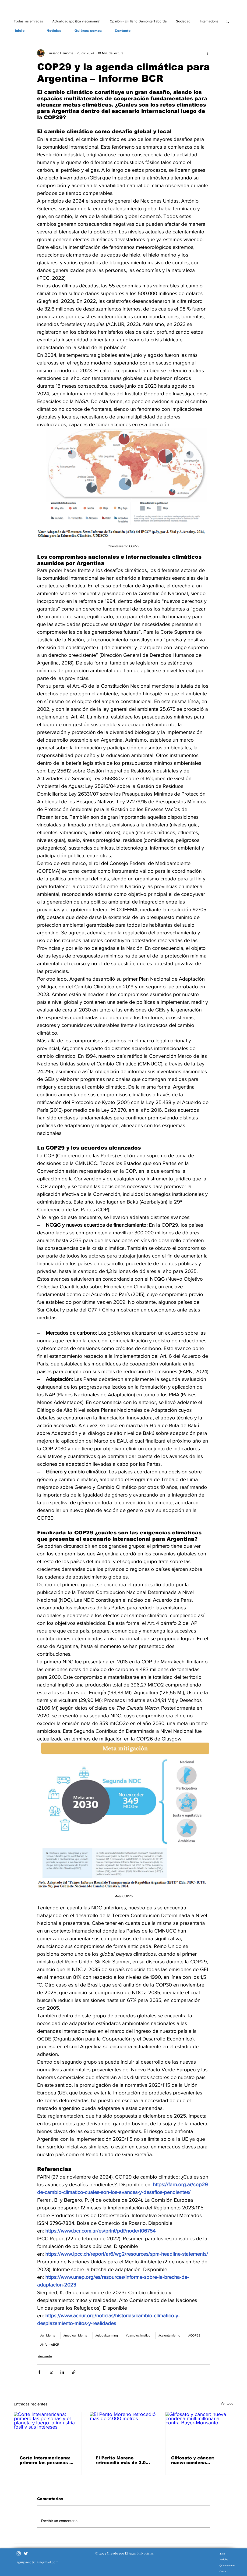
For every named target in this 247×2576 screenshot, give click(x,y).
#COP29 (194, 2335)
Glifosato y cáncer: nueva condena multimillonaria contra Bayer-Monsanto (196, 2460)
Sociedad (183, 21)
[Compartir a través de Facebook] (39, 2372)
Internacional (209, 21)
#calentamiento (169, 2335)
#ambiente (47, 2335)
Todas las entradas (28, 21)
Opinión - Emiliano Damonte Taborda (138, 21)
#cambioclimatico (138, 2335)
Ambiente (45, 2356)
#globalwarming (106, 2335)
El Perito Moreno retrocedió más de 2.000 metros (123, 2460)
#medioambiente (75, 2335)
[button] (227, 21)
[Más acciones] (207, 53)
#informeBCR (49, 2344)
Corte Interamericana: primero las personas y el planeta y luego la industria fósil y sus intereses (46, 2460)
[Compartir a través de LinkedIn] (62, 2372)
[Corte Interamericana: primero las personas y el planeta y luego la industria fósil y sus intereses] (47, 2431)
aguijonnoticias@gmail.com (37, 2562)
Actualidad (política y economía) (76, 21)
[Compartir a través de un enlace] (73, 2372)
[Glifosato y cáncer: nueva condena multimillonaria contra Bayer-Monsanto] (199, 2431)
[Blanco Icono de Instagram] (18, 2553)
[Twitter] (25, 2553)
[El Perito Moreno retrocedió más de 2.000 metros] (123, 2431)
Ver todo (227, 2403)
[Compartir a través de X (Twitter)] (51, 2372)
